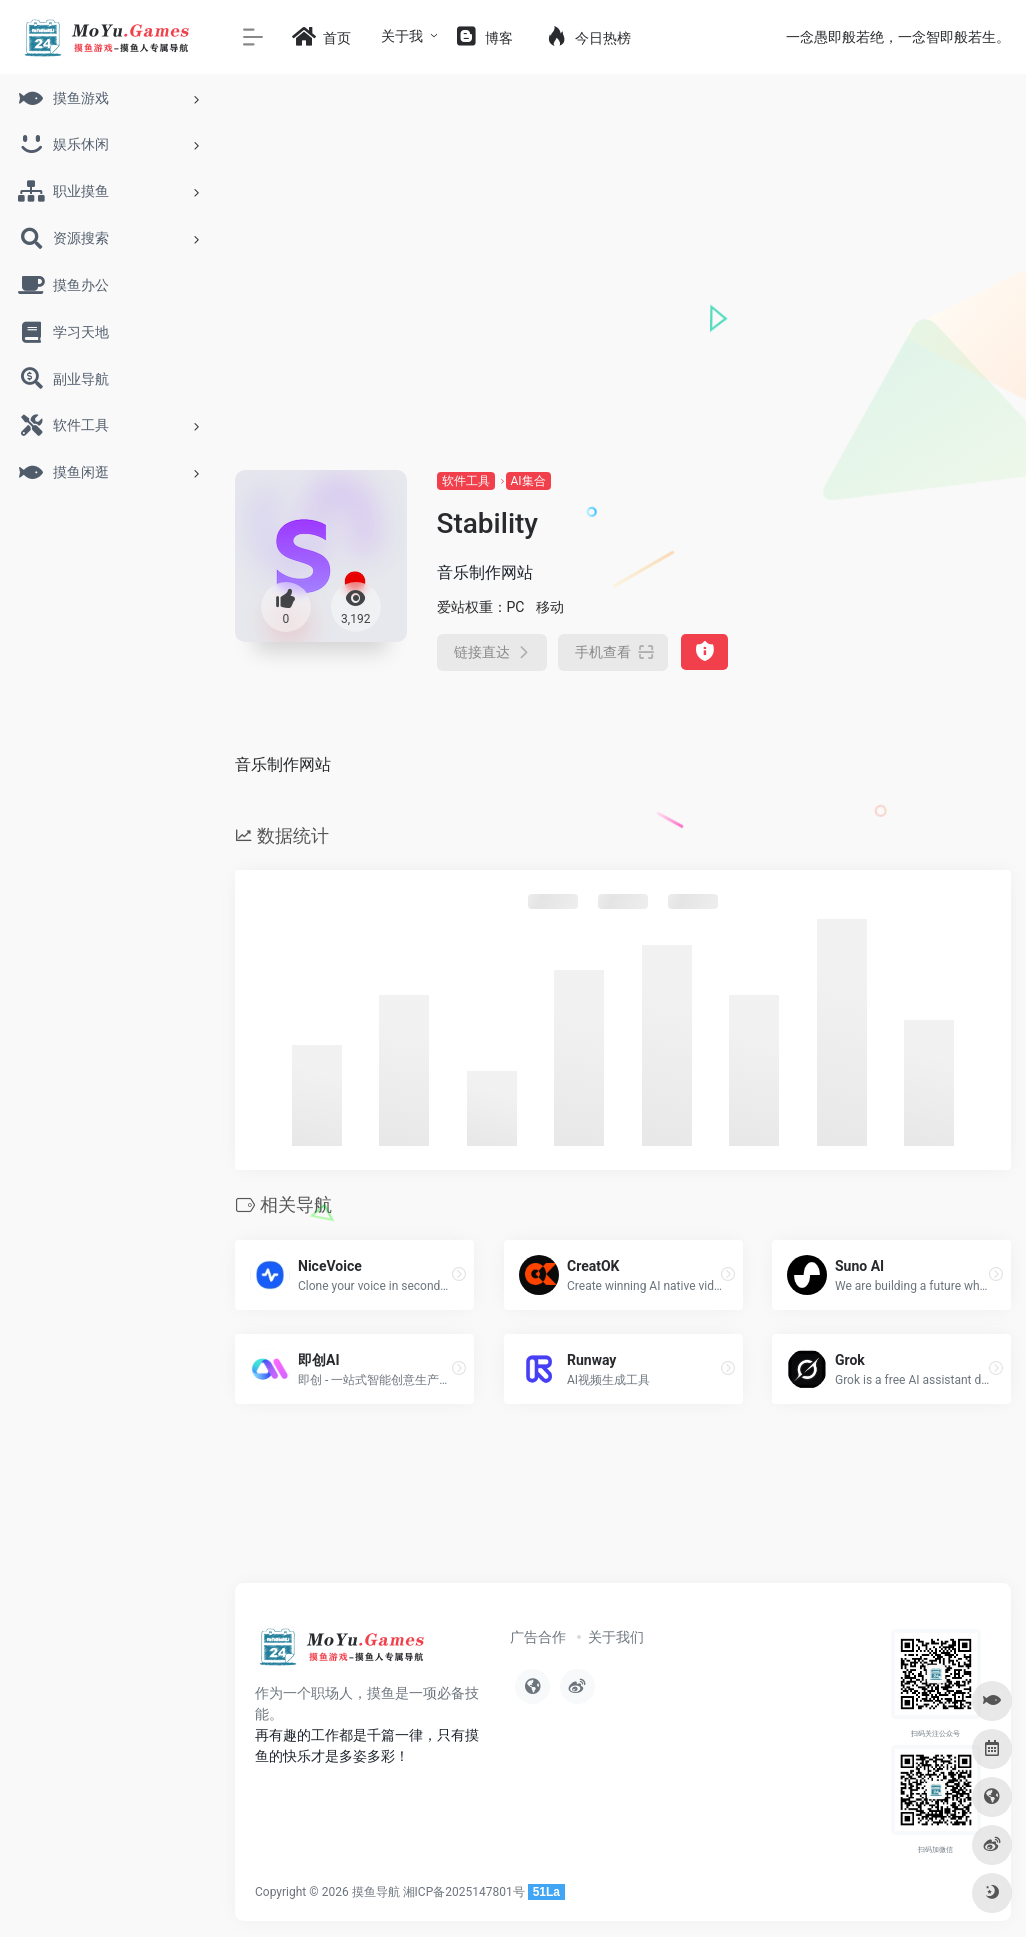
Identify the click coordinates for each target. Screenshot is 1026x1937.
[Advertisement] (623, 320)
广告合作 (538, 1637)
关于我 (402, 36)
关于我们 (616, 1637)
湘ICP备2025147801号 (464, 1892)
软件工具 (466, 481)
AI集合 (528, 481)
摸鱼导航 (376, 1892)
